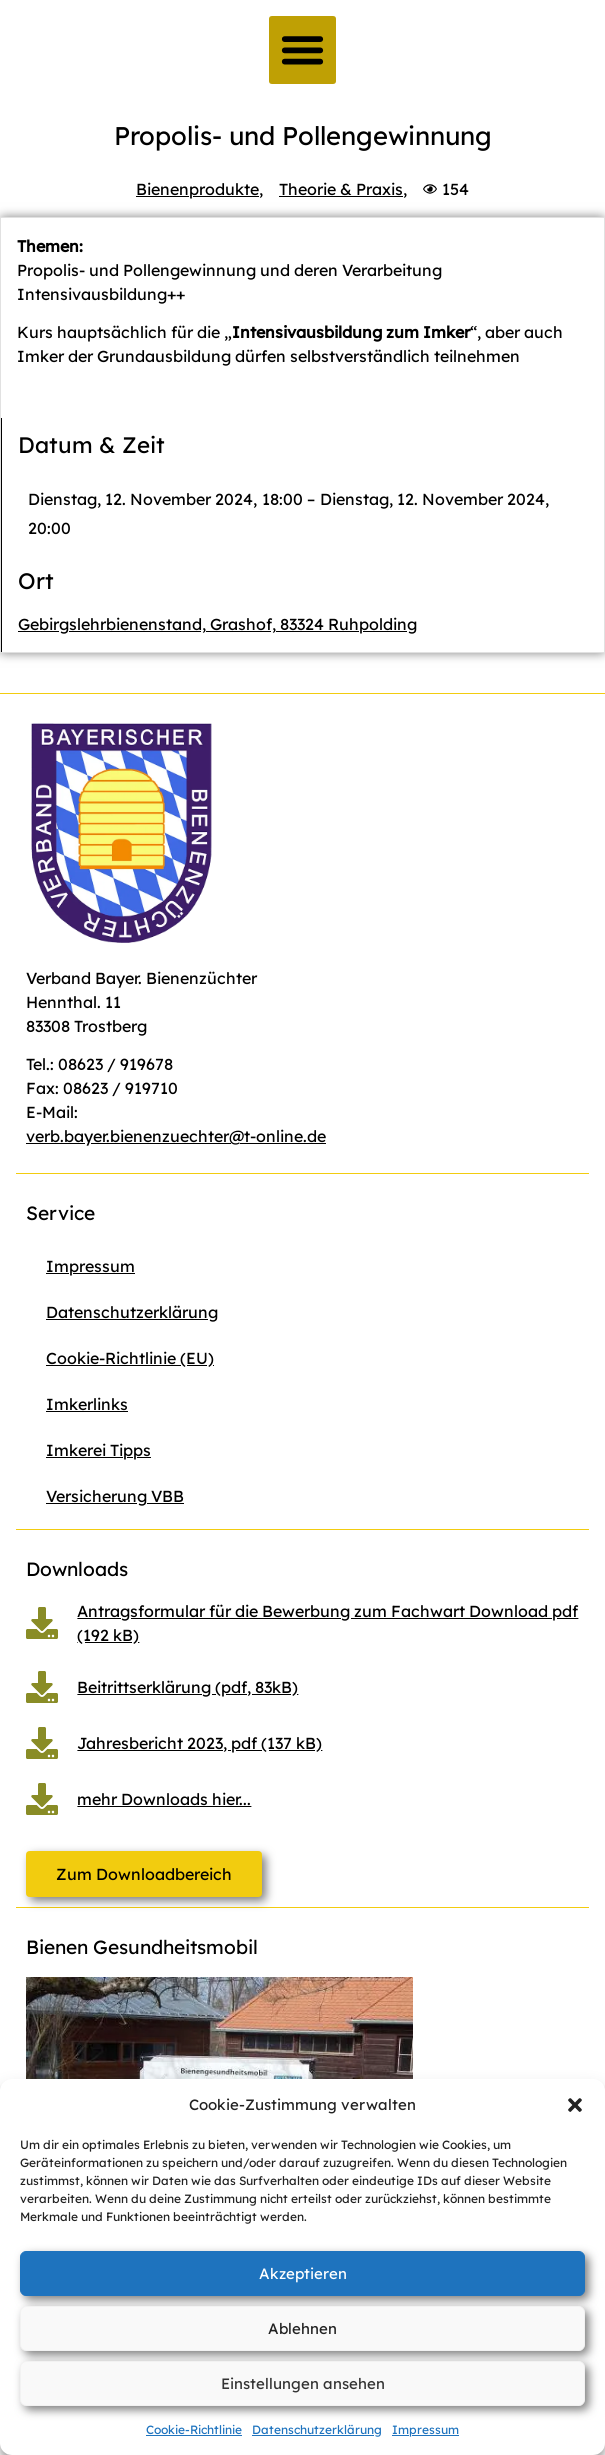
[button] (575, 2105)
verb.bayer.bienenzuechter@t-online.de (176, 1136)
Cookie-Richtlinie (194, 2429)
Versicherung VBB (115, 1496)
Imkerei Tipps (98, 1450)
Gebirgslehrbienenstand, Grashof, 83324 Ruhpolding (217, 624)
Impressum (425, 2429)
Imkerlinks (87, 1404)
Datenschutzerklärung (317, 2429)
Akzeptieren (303, 2273)
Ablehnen (302, 2328)
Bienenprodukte (197, 189)
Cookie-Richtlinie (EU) (130, 1358)
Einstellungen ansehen (303, 2383)
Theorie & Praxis (341, 189)
